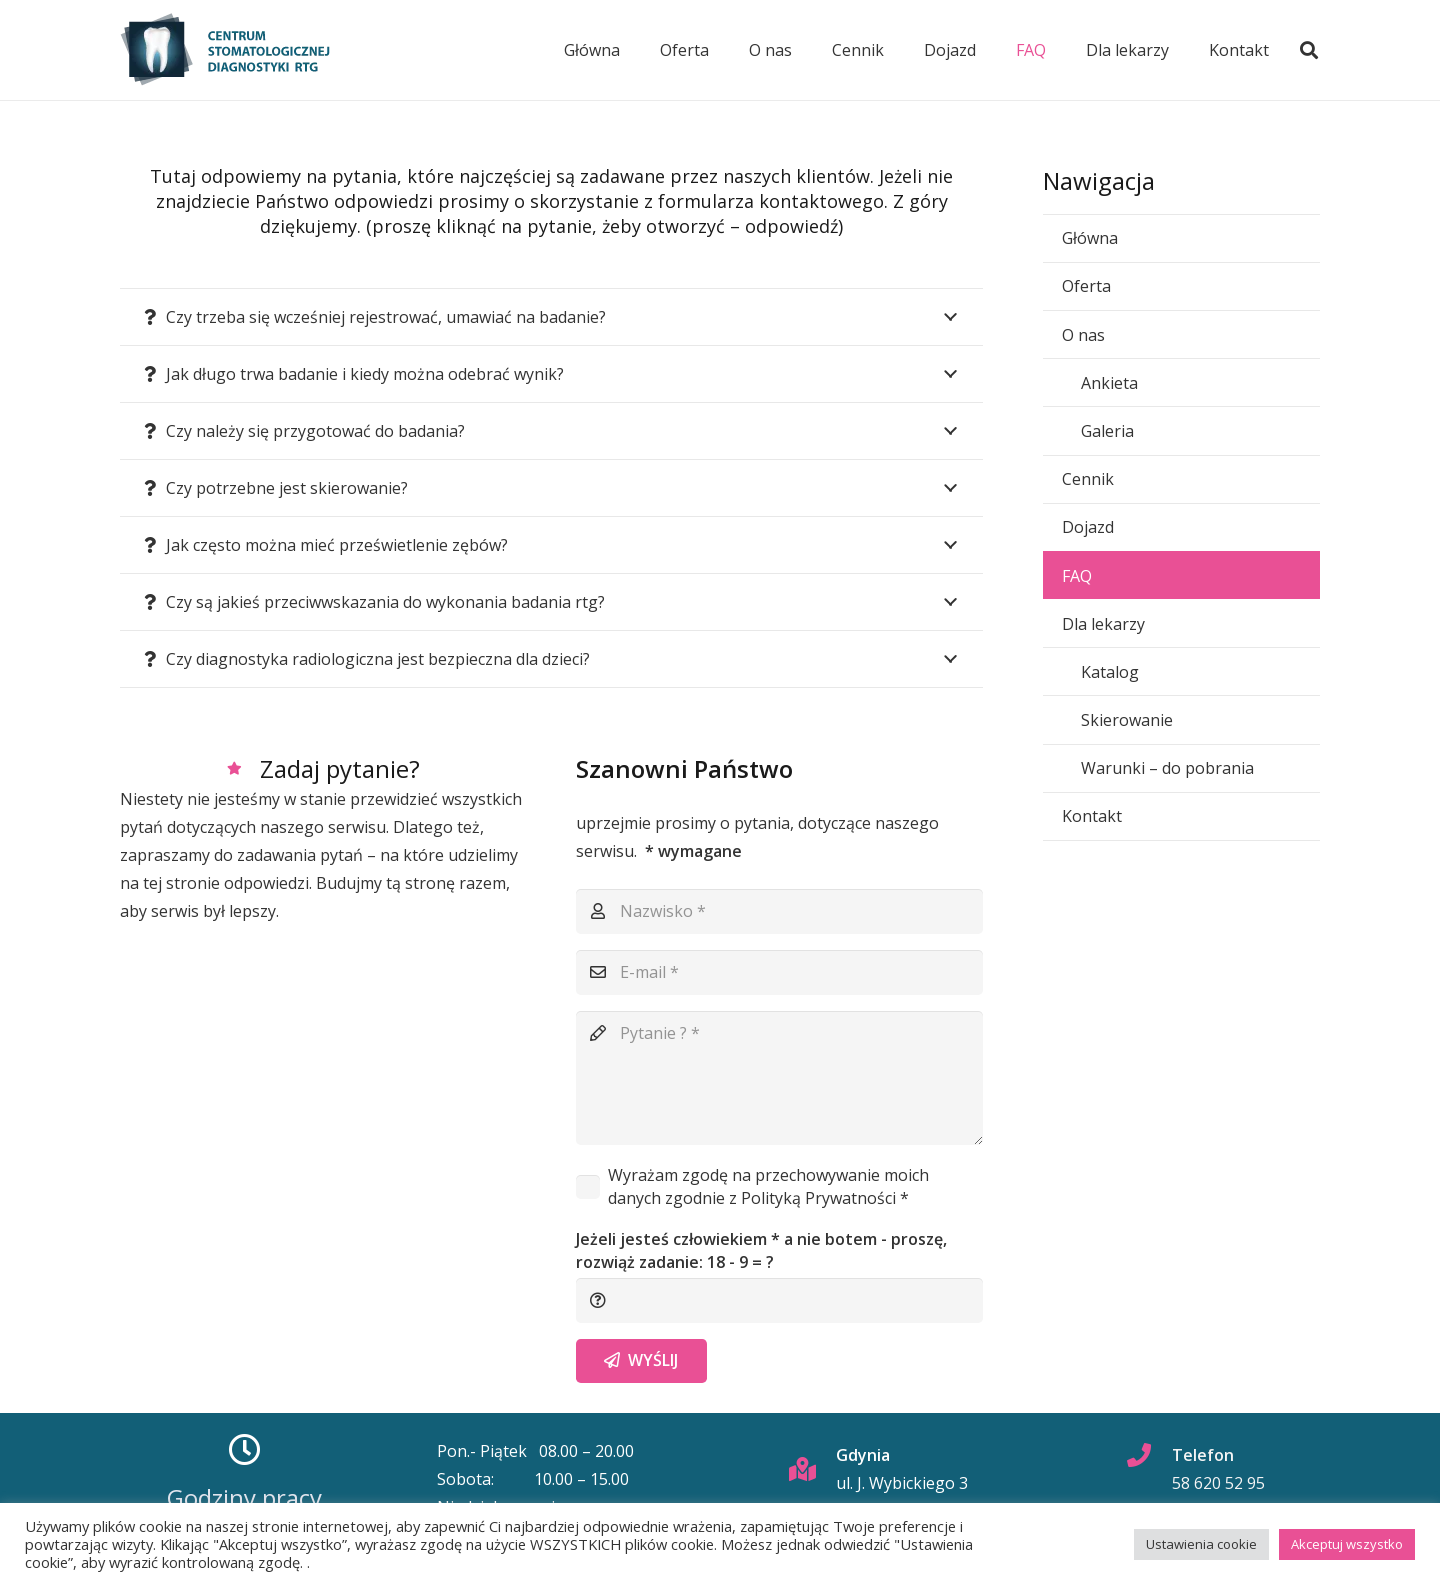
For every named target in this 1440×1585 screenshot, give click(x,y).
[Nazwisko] (780, 911)
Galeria (1107, 431)
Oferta (1086, 286)
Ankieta (1109, 383)
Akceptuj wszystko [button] (1347, 1544)
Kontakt (1092, 816)
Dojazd (1088, 527)
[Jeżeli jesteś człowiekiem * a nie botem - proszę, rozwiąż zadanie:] (780, 1300)
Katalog (1110, 672)
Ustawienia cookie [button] (1201, 1544)
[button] (1309, 50)
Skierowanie (1127, 720)
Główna (1090, 238)
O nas (1083, 335)
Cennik (1088, 479)
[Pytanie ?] (780, 1078)
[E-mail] (780, 972)
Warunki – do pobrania (1167, 768)
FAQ (1077, 576)
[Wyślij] (642, 1361)
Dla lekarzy (1103, 624)
